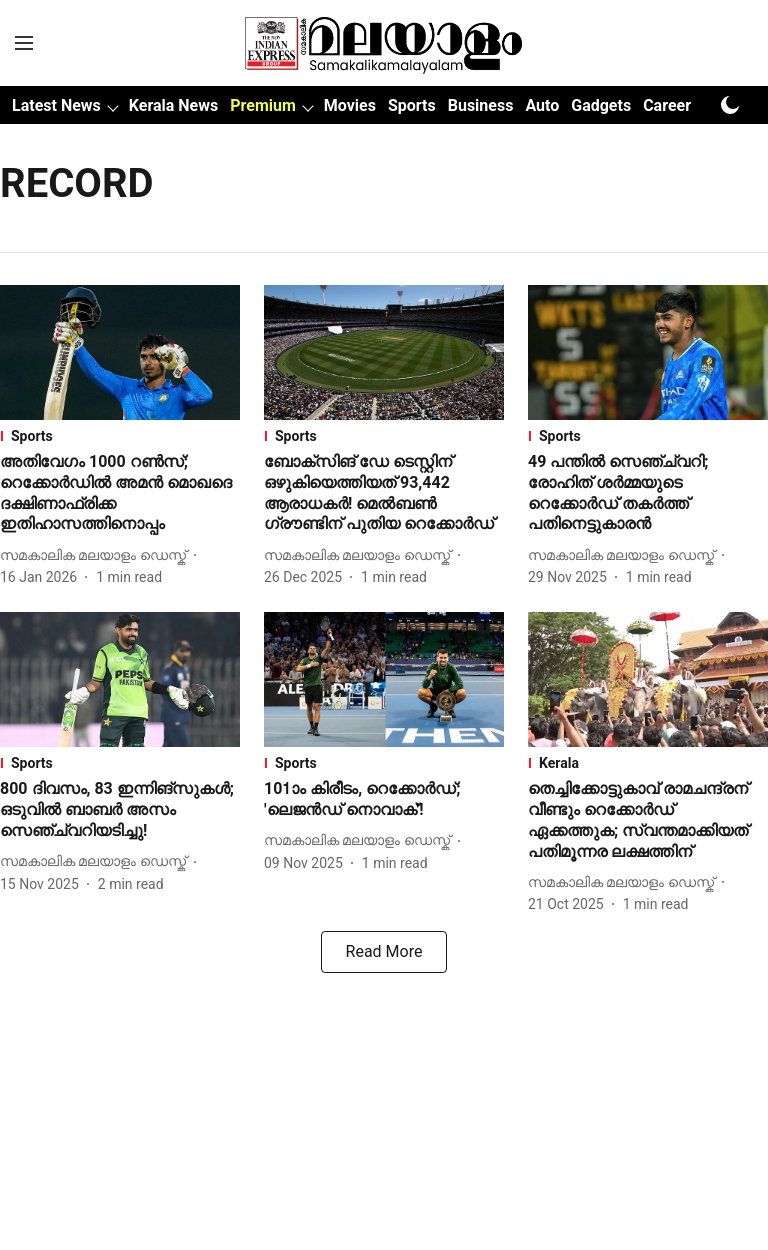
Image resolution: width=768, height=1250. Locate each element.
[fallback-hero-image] (120, 352)
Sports (412, 105)
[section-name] (120, 436)
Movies (350, 105)
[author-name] (97, 555)
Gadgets (601, 105)
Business (481, 105)
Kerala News (173, 105)
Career (667, 105)
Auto (542, 105)
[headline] (120, 493)
